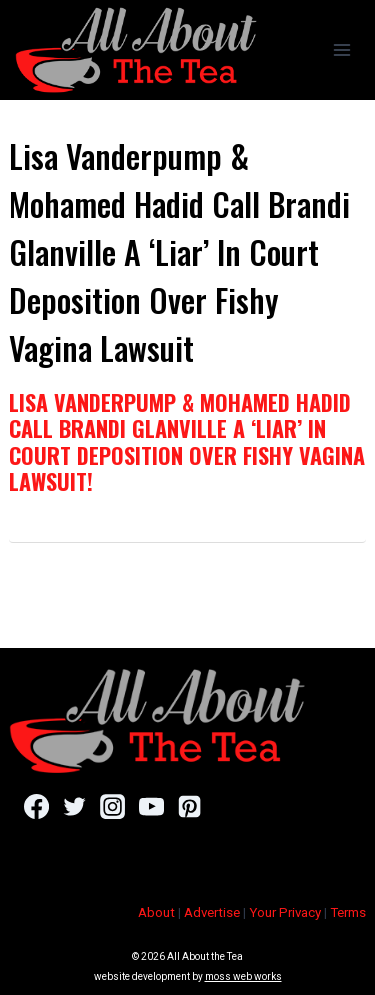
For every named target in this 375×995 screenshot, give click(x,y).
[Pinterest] (189, 806)
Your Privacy (285, 912)
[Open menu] (341, 49)
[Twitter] (74, 806)
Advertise (212, 912)
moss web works (243, 976)
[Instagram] (112, 806)
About (156, 912)
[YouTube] (151, 806)
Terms (348, 912)
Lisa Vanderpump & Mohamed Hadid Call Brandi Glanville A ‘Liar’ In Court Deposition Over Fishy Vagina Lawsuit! (187, 441)
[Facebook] (36, 806)
